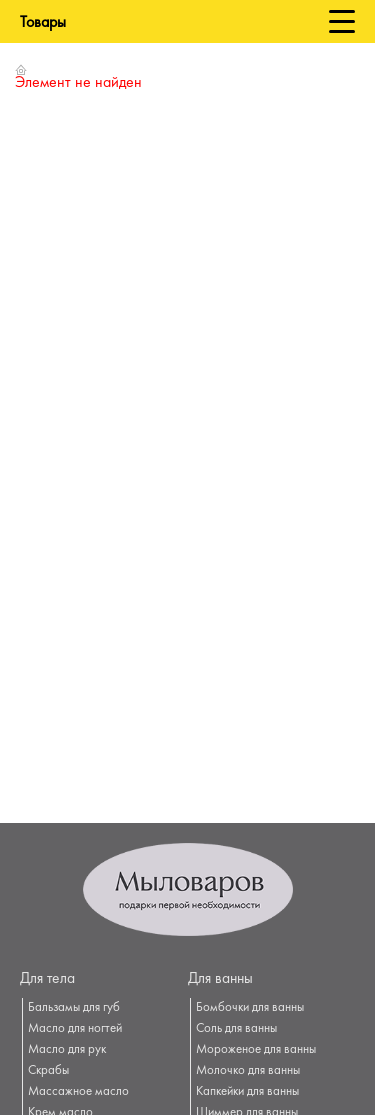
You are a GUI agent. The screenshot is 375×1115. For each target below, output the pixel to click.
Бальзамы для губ (74, 1008)
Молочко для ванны (248, 1071)
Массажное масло (78, 1092)
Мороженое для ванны (256, 1050)
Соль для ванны (236, 1029)
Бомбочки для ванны (250, 1008)
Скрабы (48, 1071)
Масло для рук (67, 1050)
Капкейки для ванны (247, 1092)
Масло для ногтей (75, 1029)
